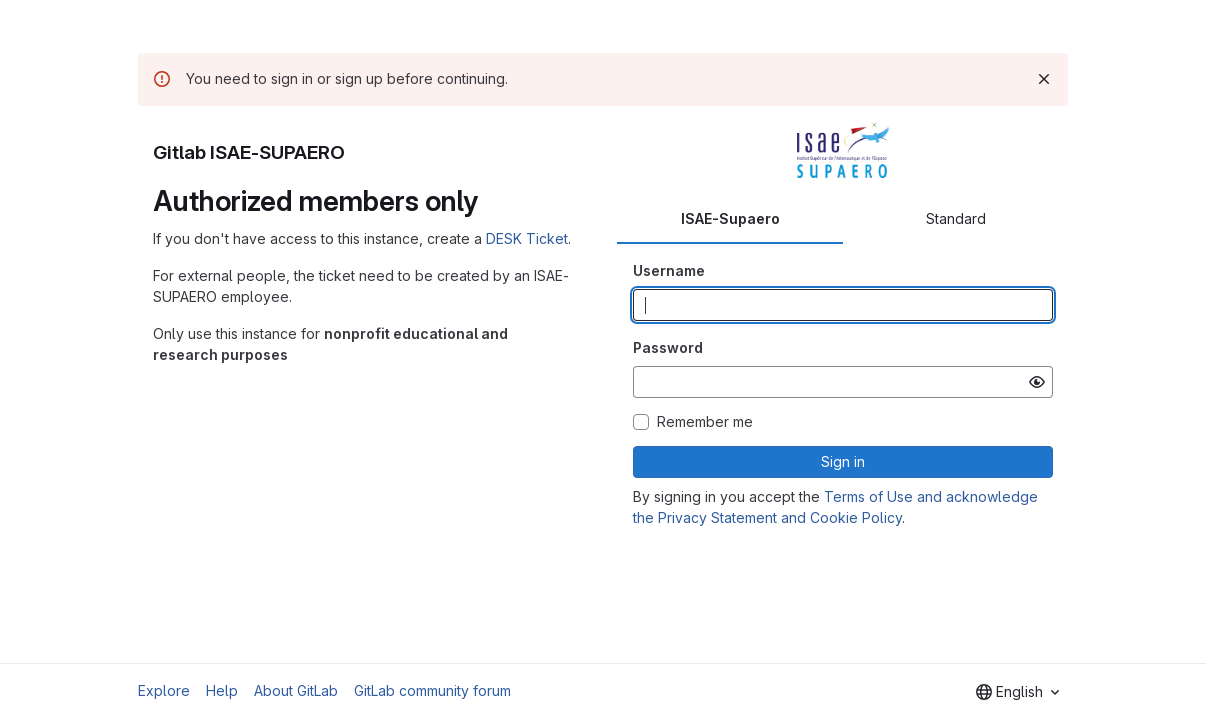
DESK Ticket (527, 238)
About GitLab (296, 690)
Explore (164, 690)
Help (222, 690)
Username (669, 270)
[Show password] (1037, 382)
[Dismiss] (1044, 79)
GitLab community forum (432, 690)
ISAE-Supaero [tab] (730, 218)
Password (668, 347)
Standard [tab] (956, 218)
